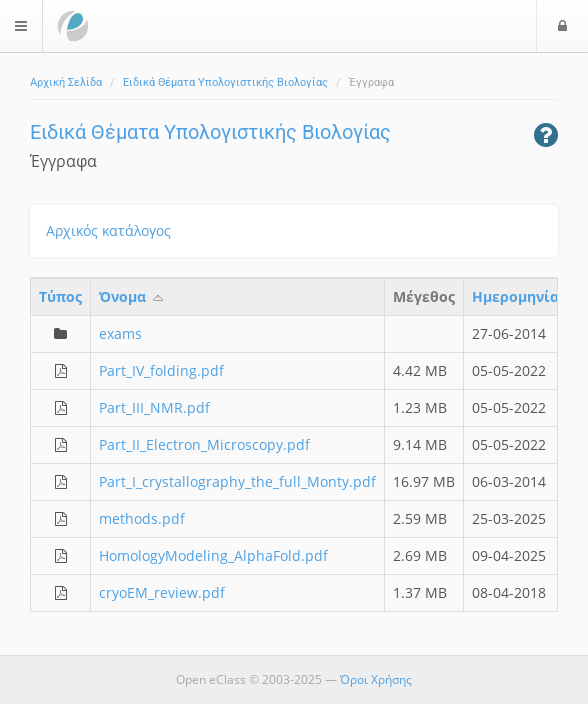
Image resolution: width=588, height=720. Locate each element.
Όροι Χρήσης (376, 679)
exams (120, 333)
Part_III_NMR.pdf (154, 407)
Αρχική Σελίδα (66, 82)
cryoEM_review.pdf (162, 592)
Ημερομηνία (515, 296)
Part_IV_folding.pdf (161, 370)
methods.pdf (142, 518)
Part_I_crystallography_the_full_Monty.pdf (237, 481)
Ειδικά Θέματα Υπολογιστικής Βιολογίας (225, 82)
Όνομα (132, 296)
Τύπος (60, 296)
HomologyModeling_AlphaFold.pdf (213, 555)
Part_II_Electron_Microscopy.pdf (204, 444)
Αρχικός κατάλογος (108, 230)
